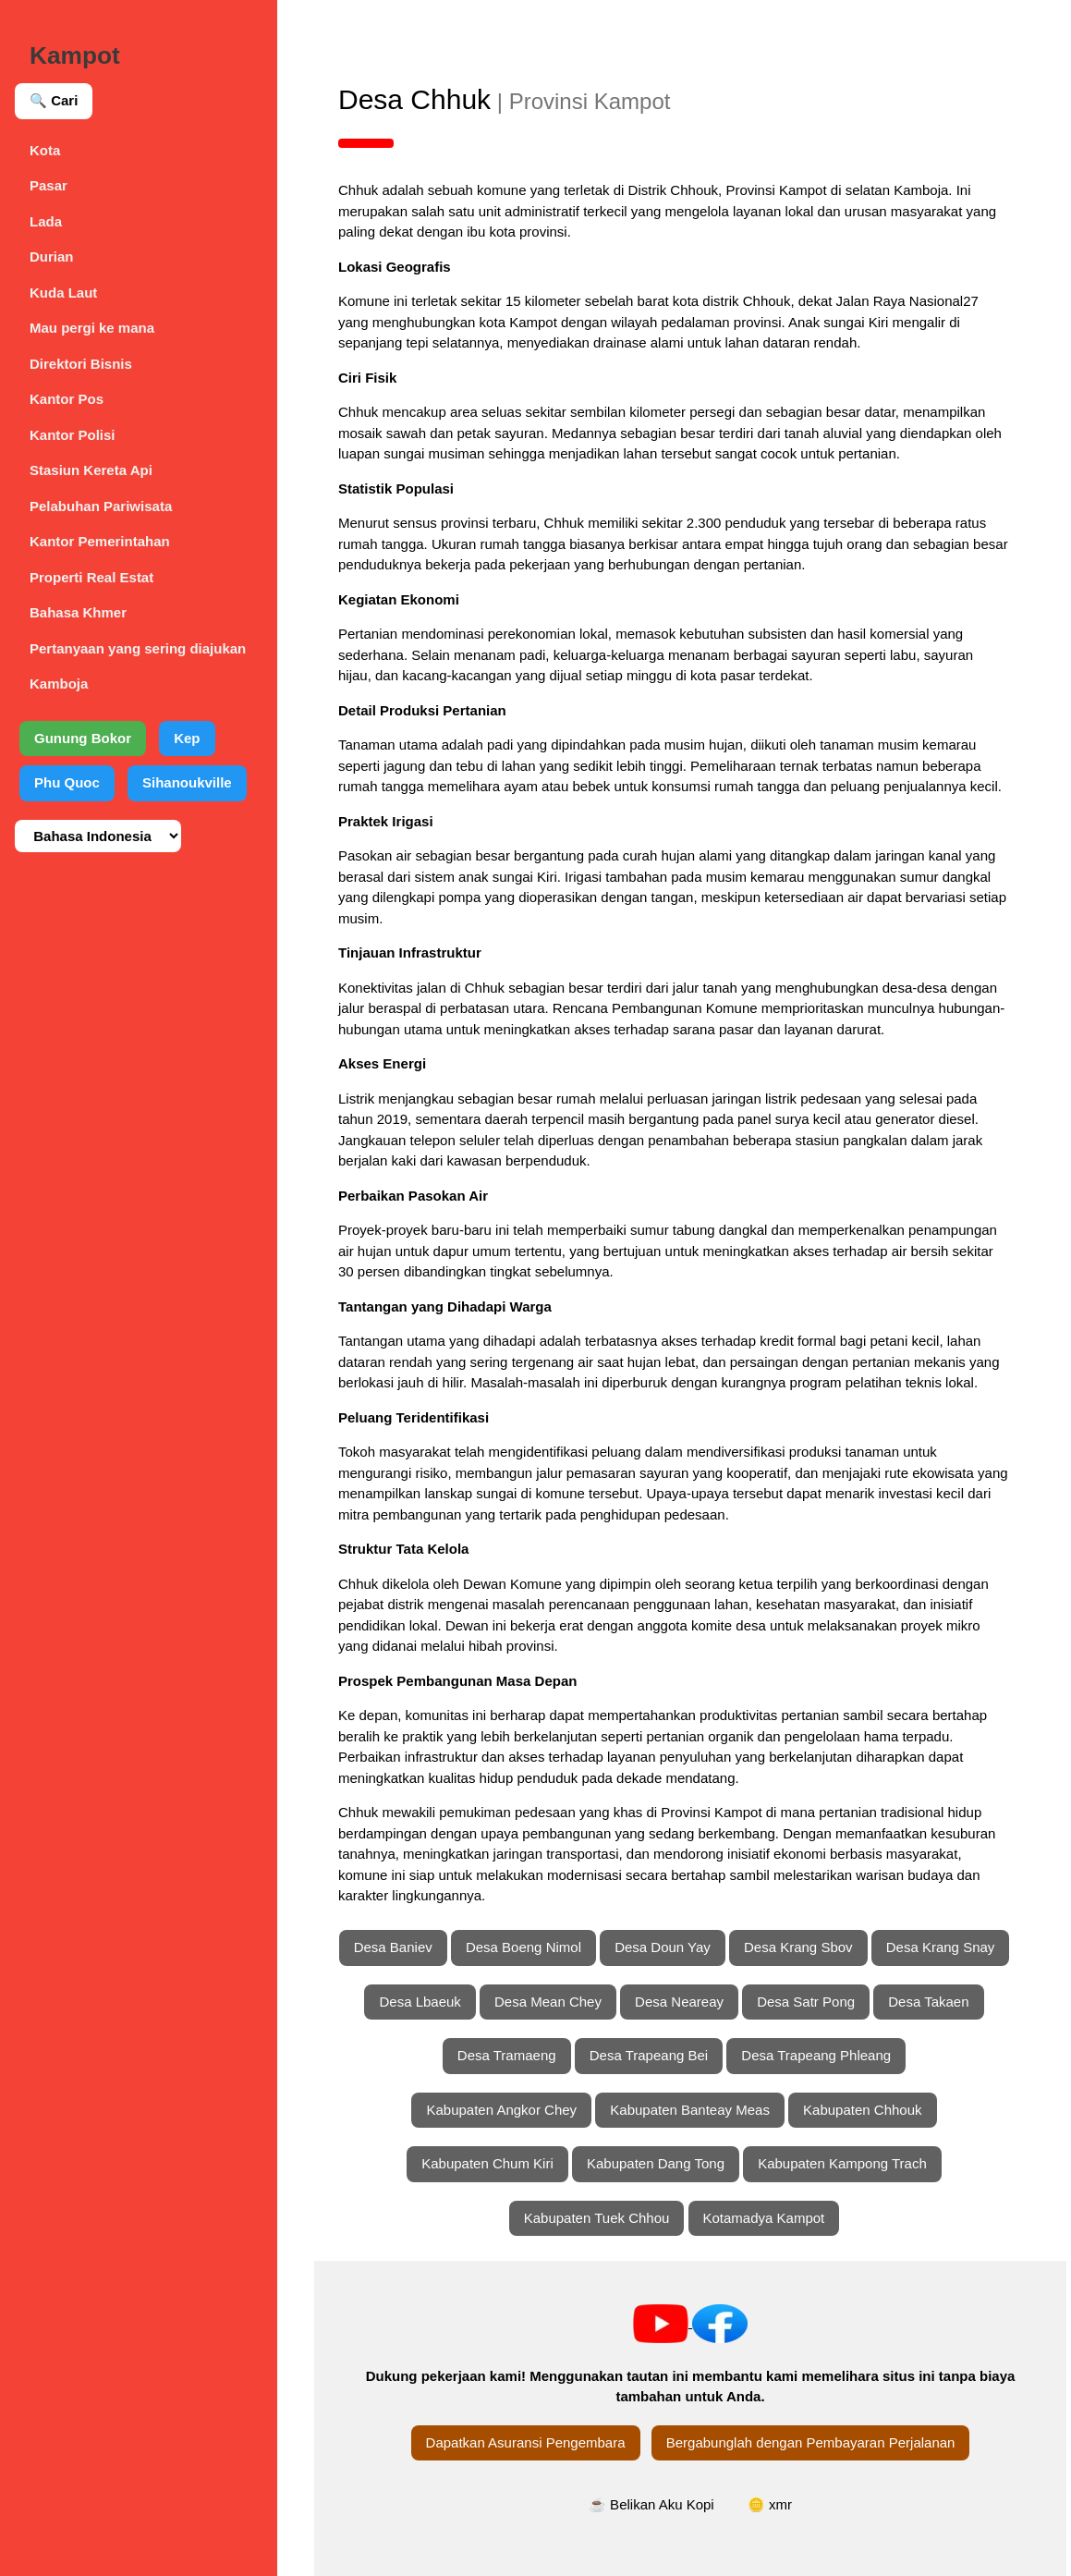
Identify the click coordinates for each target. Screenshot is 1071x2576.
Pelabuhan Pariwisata (101, 506)
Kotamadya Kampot (764, 2218)
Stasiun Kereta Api (91, 470)
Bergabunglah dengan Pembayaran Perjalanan (810, 2442)
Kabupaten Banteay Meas (690, 2110)
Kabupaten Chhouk (862, 2110)
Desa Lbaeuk (419, 2001)
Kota (45, 150)
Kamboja (59, 683)
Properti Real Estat (91, 577)
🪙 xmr (770, 2504)
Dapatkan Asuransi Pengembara (526, 2442)
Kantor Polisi (73, 435)
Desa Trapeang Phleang (816, 2055)
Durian (52, 256)
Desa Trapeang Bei (649, 2055)
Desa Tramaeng (506, 2055)
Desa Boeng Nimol (523, 1947)
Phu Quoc (67, 782)
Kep (187, 738)
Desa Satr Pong (806, 2001)
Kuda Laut (63, 292)
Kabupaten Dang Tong (655, 2163)
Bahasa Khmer (78, 612)
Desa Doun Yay (663, 1947)
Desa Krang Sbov (798, 1947)
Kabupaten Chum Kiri (487, 2163)
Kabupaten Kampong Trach (842, 2163)
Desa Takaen (928, 2001)
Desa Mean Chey (548, 2001)
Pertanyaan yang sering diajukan (138, 648)
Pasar (48, 185)
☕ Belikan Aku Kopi (651, 2504)
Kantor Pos (66, 399)
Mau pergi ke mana (92, 328)
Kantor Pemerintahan (100, 541)
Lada (46, 221)
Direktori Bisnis (81, 364)
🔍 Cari (54, 100)
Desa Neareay (679, 2001)
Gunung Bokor (82, 738)
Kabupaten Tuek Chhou (597, 2218)
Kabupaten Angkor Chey (501, 2110)
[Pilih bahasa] (98, 836)
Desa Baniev (393, 1947)
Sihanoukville (187, 782)
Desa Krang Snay (940, 1947)
